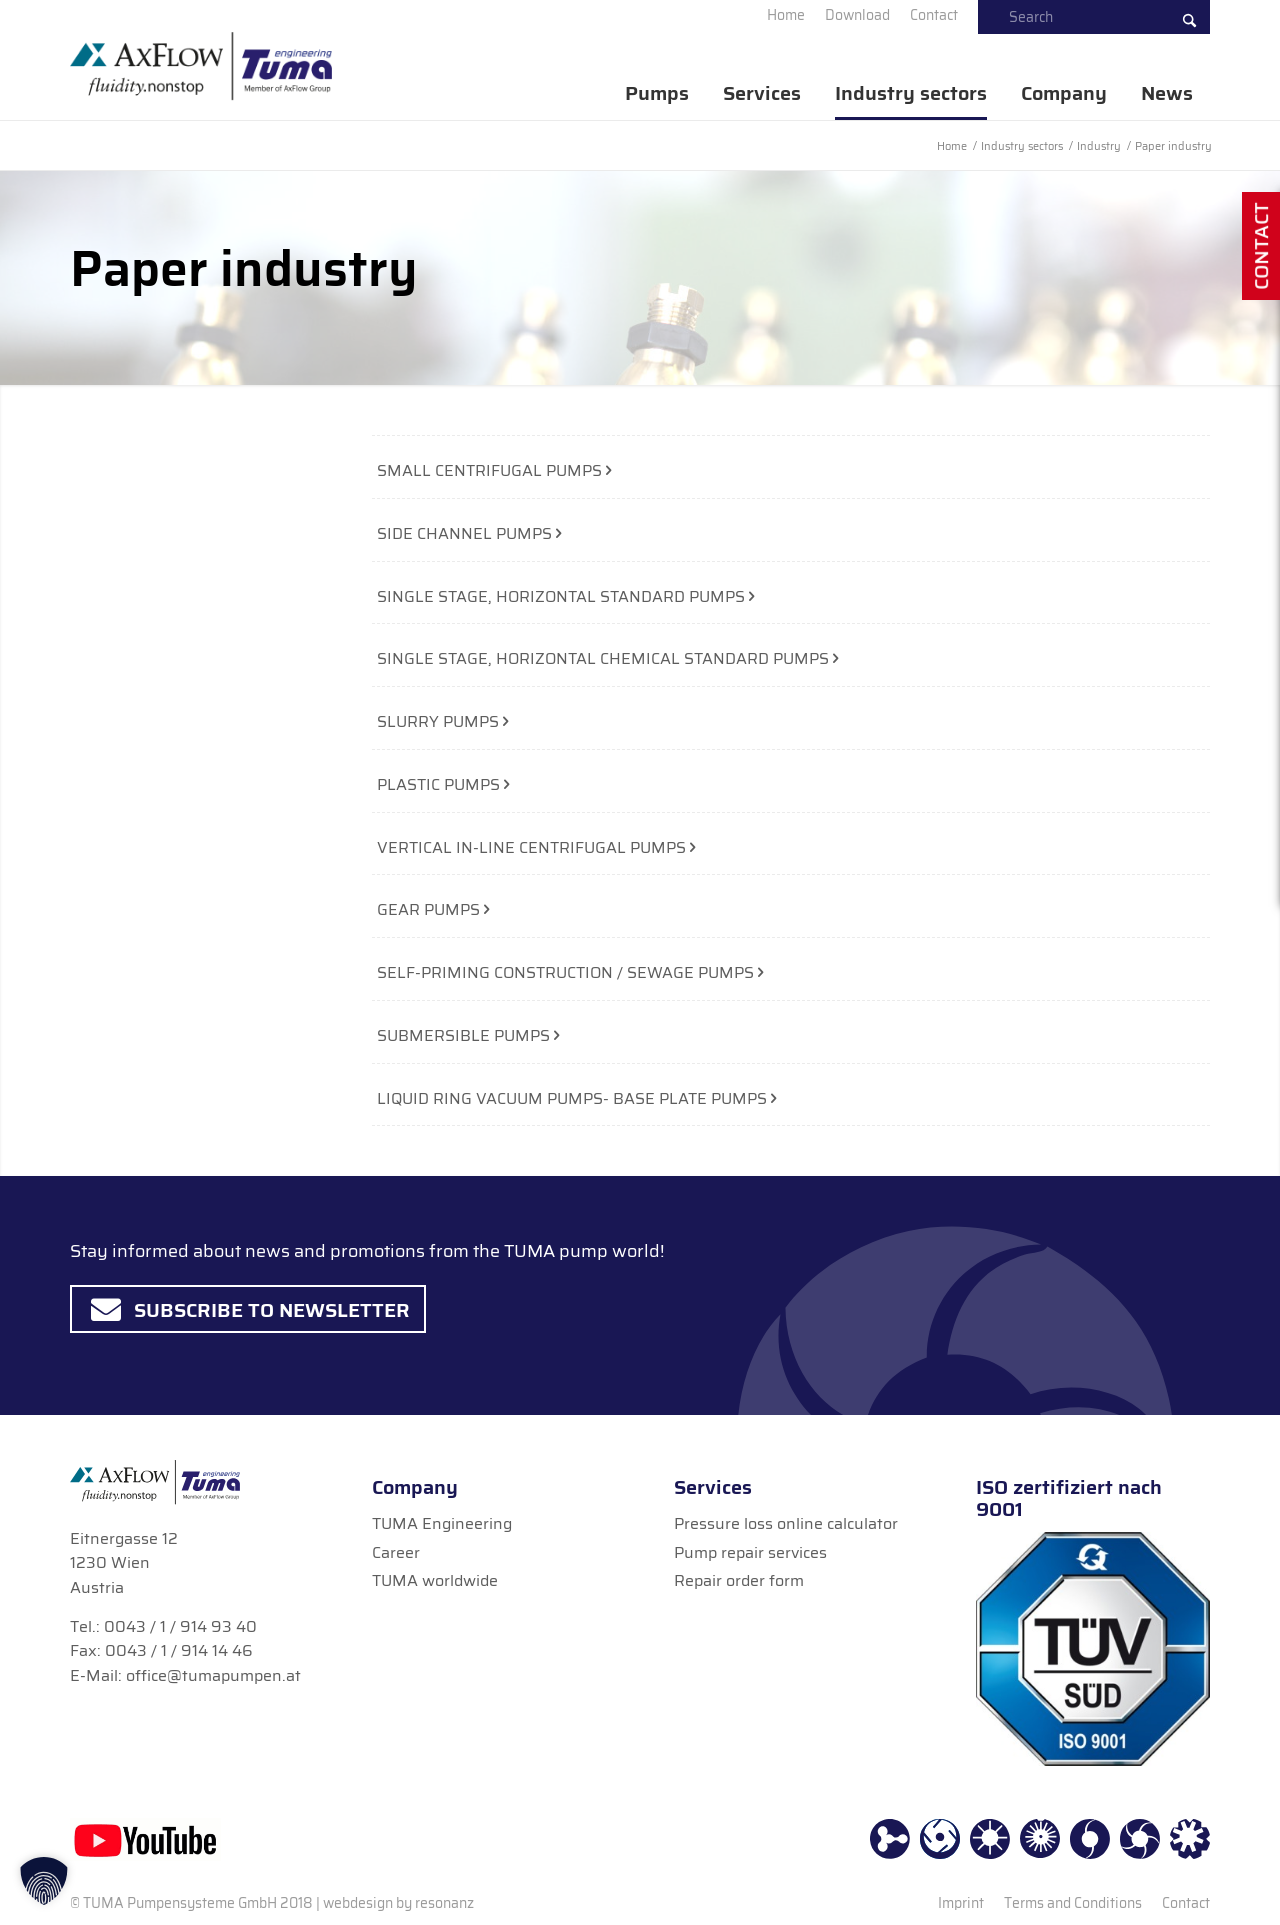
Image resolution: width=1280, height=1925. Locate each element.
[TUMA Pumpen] (201, 66)
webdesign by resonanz (398, 1903)
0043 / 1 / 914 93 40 (180, 1626)
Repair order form (739, 1580)
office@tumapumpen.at (213, 1675)
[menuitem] (786, 15)
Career (396, 1552)
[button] (44, 1881)
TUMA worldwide (435, 1580)
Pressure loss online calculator (786, 1523)
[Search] (1094, 17)
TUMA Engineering (442, 1523)
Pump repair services (750, 1552)
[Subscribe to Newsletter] (248, 1309)
